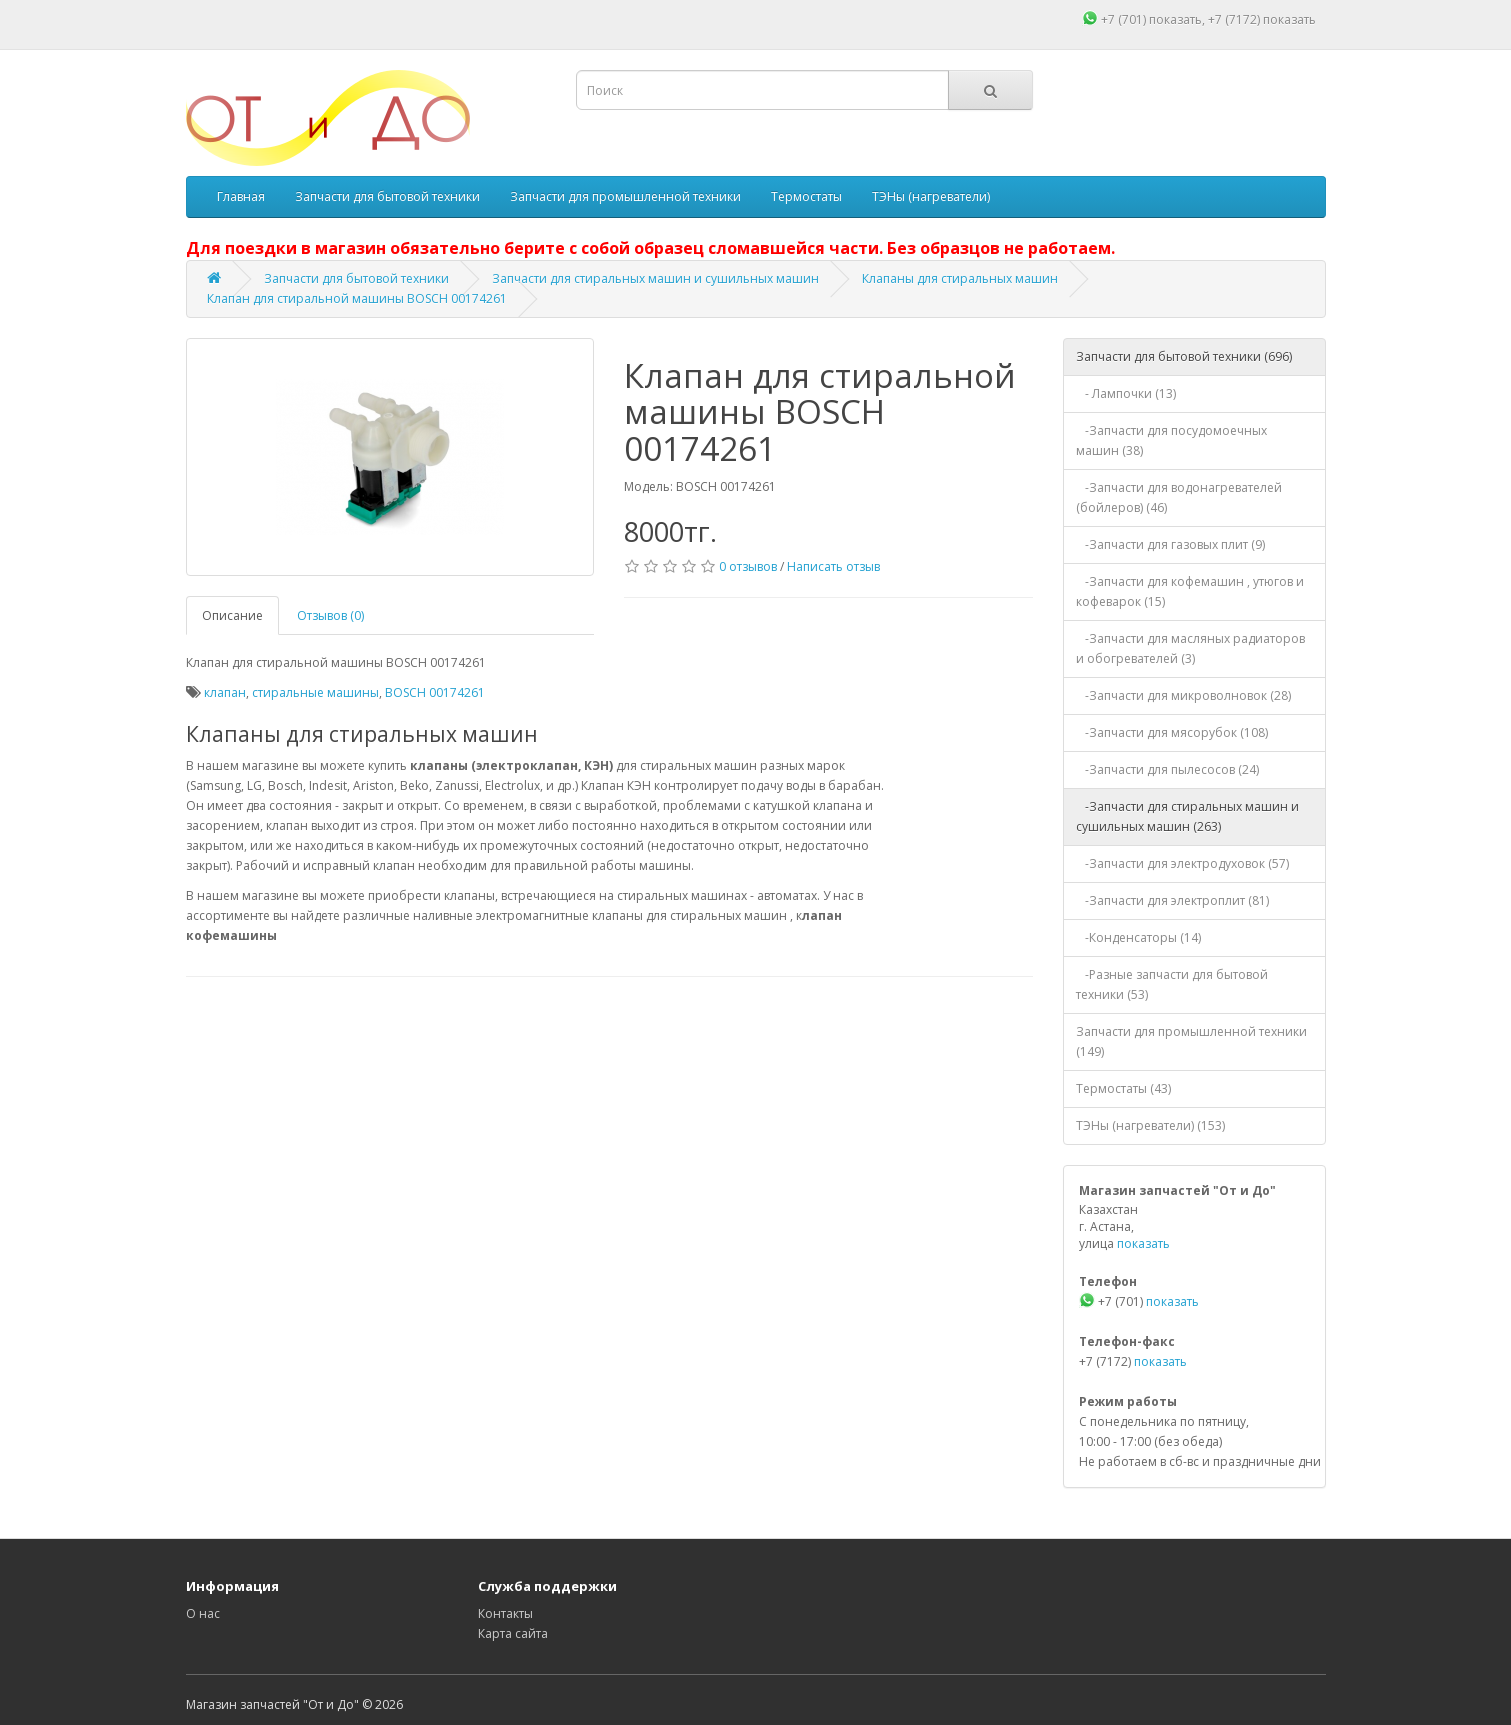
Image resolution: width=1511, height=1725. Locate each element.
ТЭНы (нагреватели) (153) (1150, 1125)
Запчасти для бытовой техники (387, 196)
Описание (232, 615)
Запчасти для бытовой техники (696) (1184, 356)
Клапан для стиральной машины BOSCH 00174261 (357, 298)
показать (1175, 19)
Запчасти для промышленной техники (625, 196)
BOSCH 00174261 (435, 692)
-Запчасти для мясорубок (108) (1172, 732)
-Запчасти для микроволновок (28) (1183, 695)
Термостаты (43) (1123, 1088)
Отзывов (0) (330, 615)
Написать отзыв (833, 566)
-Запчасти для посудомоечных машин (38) (1171, 440)
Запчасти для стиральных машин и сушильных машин (655, 278)
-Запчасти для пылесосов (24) (1167, 769)
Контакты (505, 1613)
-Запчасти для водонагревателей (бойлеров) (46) (1179, 497)
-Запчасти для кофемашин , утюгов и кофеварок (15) (1190, 591)
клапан (225, 692)
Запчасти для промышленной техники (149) (1191, 1041)
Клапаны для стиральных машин (960, 278)
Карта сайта (513, 1633)
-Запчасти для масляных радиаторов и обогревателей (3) (1190, 648)
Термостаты (806, 196)
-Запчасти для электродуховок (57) (1182, 863)
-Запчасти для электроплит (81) (1172, 900)
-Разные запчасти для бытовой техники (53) (1172, 984)
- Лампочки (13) (1126, 393)
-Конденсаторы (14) (1138, 937)
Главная (241, 196)
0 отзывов (748, 566)
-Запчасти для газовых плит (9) (1170, 544)
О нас (203, 1613)
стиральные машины (315, 692)
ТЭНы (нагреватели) (931, 196)
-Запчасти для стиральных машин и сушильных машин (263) (1187, 816)
